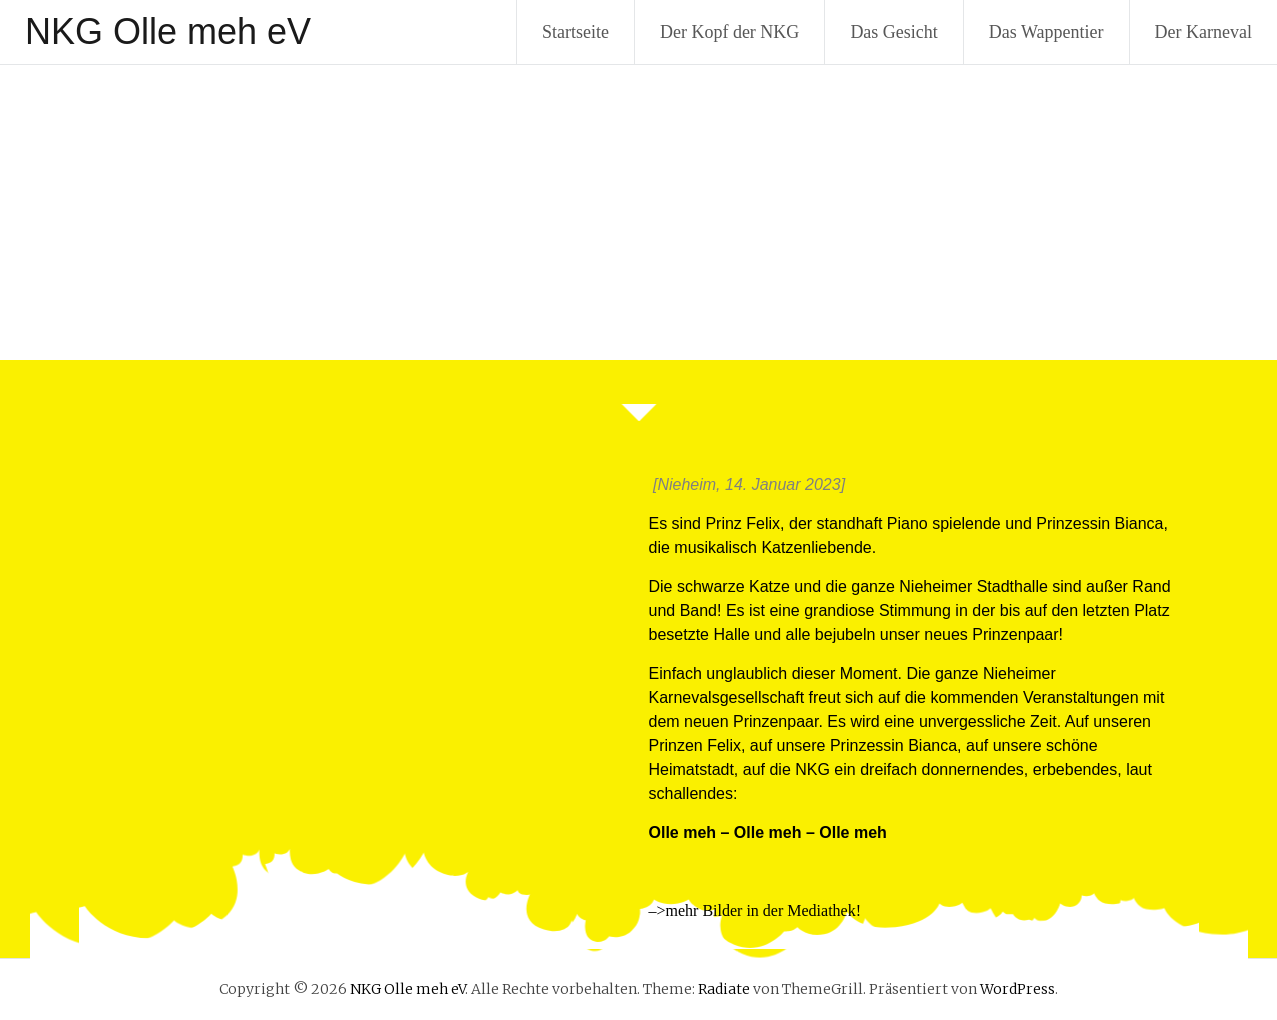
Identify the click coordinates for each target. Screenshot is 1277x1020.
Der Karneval (1203, 32)
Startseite (575, 32)
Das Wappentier (1046, 32)
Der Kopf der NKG (729, 32)
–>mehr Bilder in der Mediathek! (755, 910)
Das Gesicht (893, 32)
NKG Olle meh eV (168, 31)
